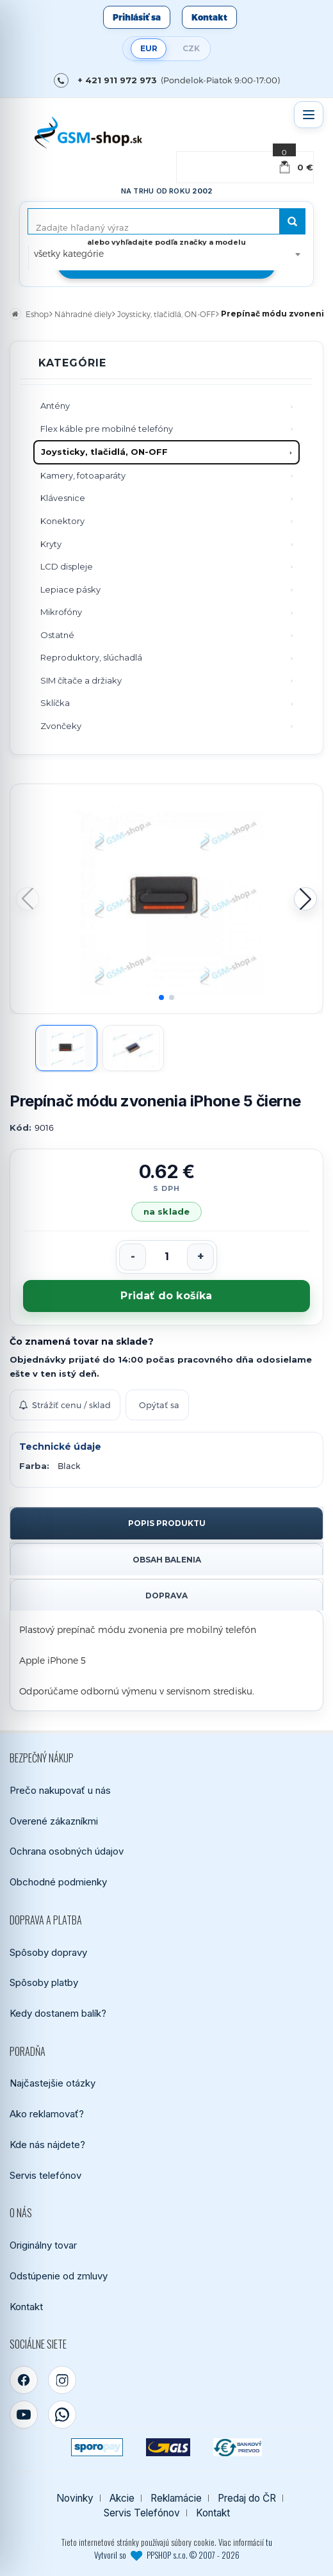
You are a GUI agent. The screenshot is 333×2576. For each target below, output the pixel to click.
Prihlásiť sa (137, 17)
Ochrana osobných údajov (67, 1851)
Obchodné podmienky (58, 1882)
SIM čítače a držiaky (81, 680)
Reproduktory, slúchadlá (91, 657)
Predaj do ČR (247, 2498)
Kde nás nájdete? (47, 2144)
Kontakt (209, 17)
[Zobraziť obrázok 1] (66, 1048)
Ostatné (57, 635)
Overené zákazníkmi (54, 1821)
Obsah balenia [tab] (167, 1559)
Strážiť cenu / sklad (65, 1405)
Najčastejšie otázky (52, 2083)
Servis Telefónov (142, 2512)
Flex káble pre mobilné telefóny (106, 428)
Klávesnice (62, 498)
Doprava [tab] (166, 1595)
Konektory (62, 521)
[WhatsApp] (62, 2414)
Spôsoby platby (44, 1982)
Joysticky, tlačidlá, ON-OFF (104, 452)
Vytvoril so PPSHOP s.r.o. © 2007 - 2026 (167, 2554)
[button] (305, 898)
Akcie (122, 2498)
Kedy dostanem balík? (58, 2013)
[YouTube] (24, 2414)
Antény (55, 405)
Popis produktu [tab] (167, 1523)
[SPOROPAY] (97, 2447)
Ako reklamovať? (47, 2114)
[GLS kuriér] (168, 2447)
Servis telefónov (45, 2175)
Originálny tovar (43, 2245)
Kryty (50, 544)
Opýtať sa (159, 1405)
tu (269, 2542)
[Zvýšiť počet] (200, 1256)
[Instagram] (62, 2380)
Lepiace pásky (70, 589)
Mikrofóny (61, 612)
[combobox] (167, 254)
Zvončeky (60, 726)
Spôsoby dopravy (48, 1952)
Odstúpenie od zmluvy (59, 2276)
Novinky (74, 2498)
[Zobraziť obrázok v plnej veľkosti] (166, 898)
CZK (191, 48)
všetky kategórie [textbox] (69, 253)
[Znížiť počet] (132, 1256)
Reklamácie (176, 2498)
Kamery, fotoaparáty (83, 475)
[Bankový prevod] (237, 2447)
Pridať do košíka (166, 1296)
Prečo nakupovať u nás (60, 1790)
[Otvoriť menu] (308, 114)
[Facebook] (24, 2380)
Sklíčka (55, 703)
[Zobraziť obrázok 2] (133, 1048)
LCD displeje (66, 566)
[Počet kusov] (166, 1256)
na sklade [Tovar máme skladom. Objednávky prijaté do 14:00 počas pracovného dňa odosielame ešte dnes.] (166, 1211)
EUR (149, 48)
